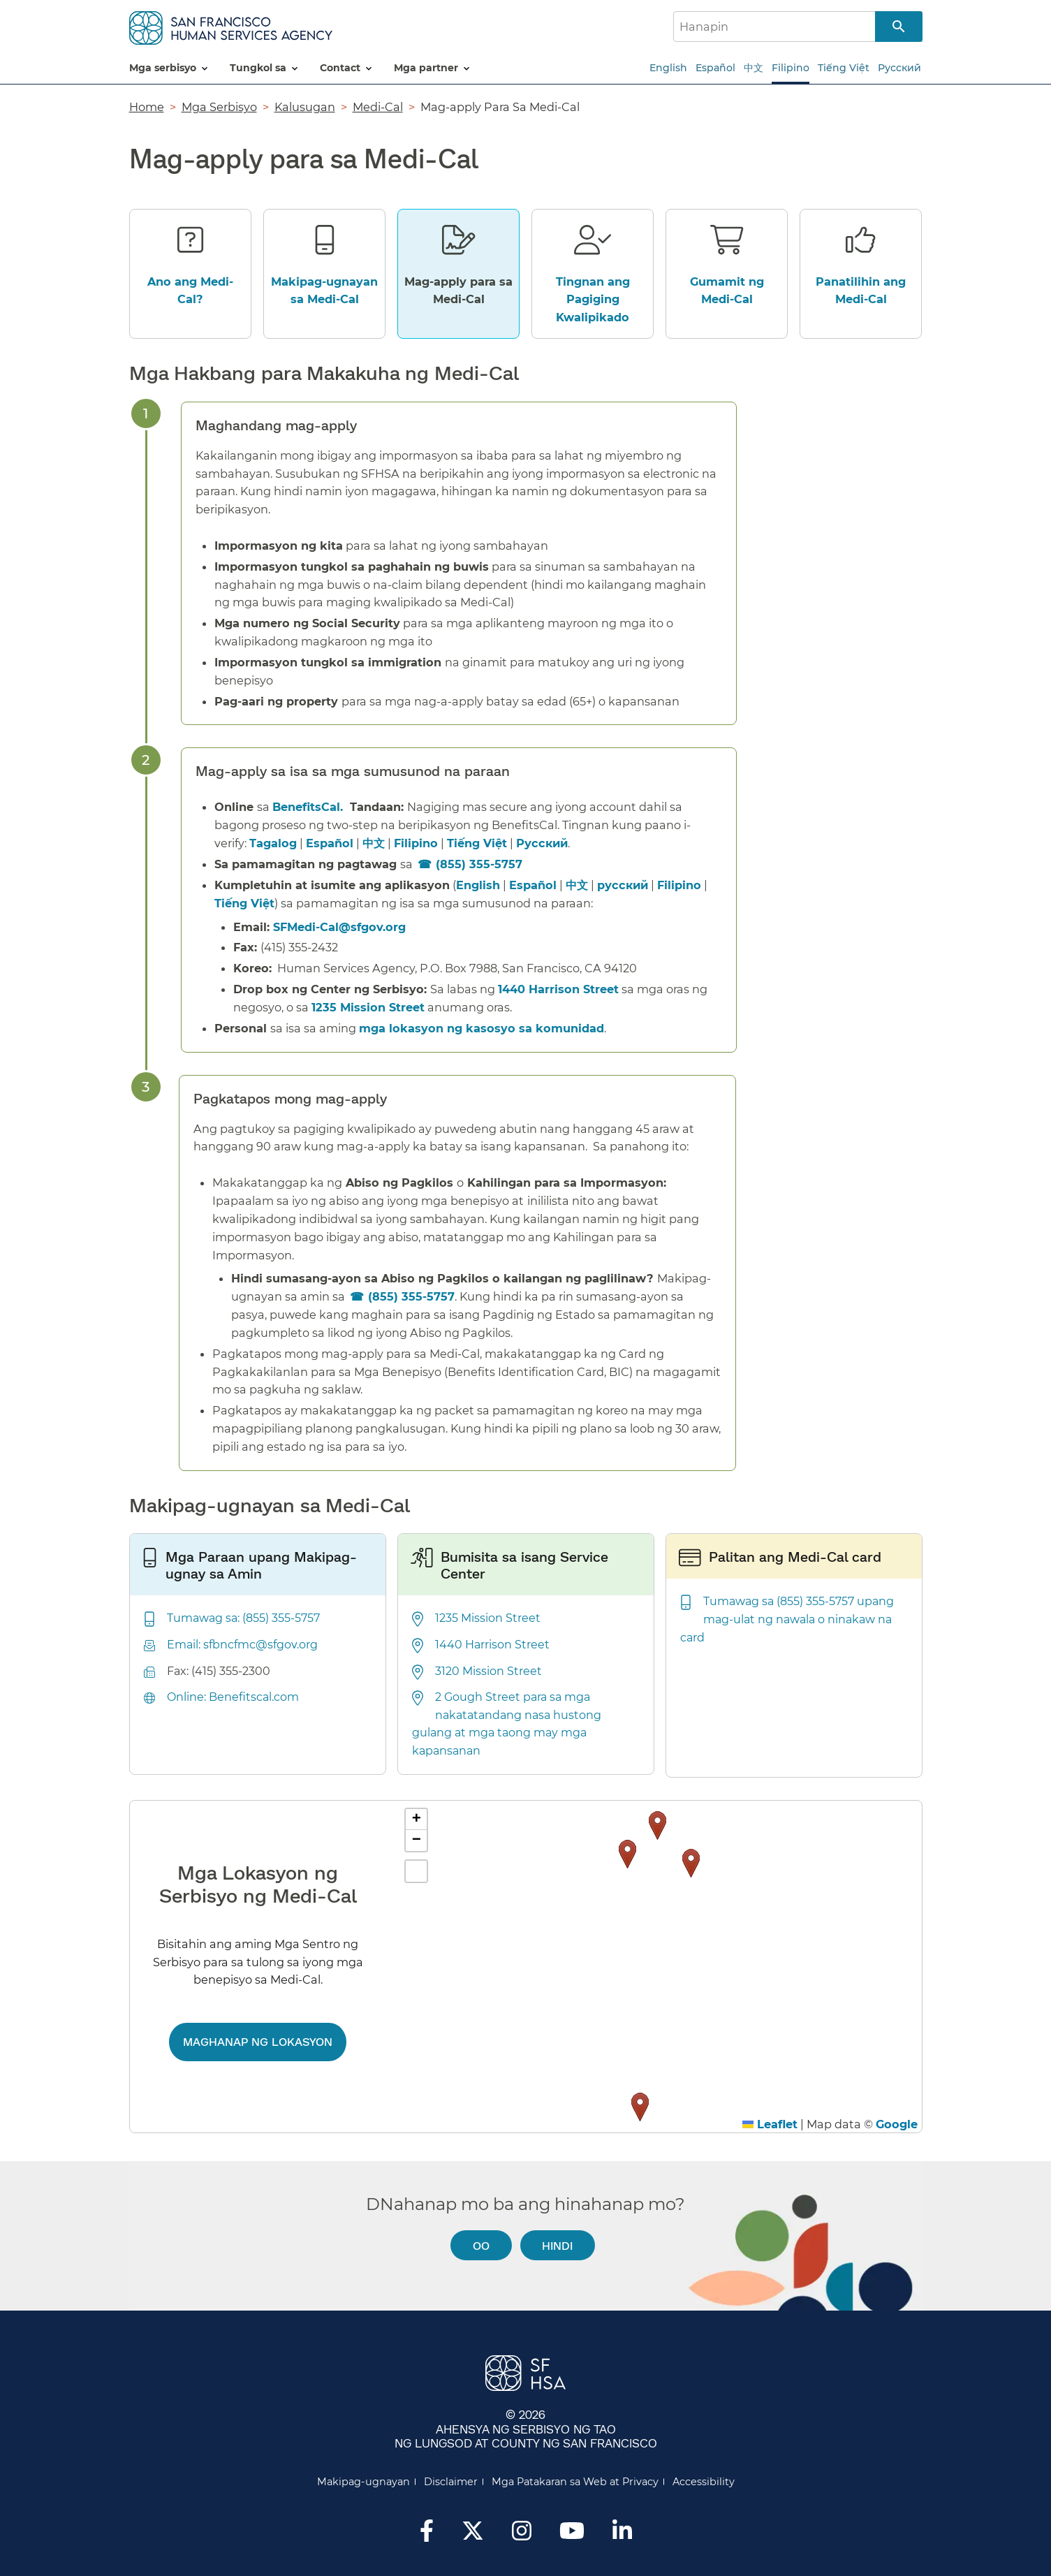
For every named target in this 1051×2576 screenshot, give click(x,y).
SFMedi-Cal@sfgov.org (339, 927)
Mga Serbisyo (219, 107)
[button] (691, 1863)
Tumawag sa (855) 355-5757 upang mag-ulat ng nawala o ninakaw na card (787, 1619)
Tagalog (273, 843)
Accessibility (704, 2481)
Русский (899, 67)
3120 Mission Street (488, 1671)
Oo (481, 2245)
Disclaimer (451, 2481)
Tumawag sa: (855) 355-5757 (243, 1618)
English (668, 67)
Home (146, 107)
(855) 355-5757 (479, 864)
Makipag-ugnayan (363, 2481)
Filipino (790, 67)
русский (622, 885)
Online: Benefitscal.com (233, 1697)
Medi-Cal (378, 107)
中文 (753, 67)
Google (897, 2124)
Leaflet (770, 2124)
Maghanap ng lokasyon (257, 2041)
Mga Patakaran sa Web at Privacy (575, 2481)
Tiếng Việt (843, 67)
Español (715, 67)
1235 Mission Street (368, 1007)
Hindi (557, 2245)
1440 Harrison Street (558, 989)
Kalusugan (304, 107)
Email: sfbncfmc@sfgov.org (242, 1644)
